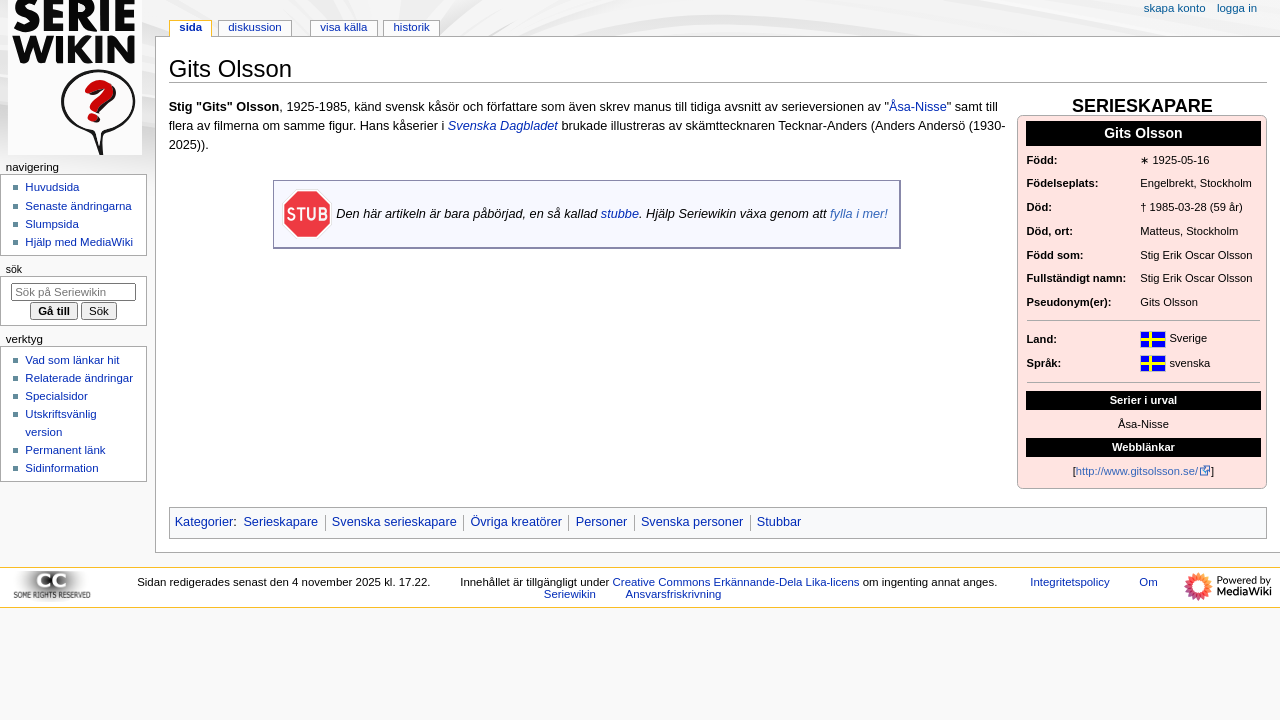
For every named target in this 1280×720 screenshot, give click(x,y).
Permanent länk (65, 450)
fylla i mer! (859, 214)
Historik (412, 27)
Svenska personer (692, 522)
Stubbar (779, 522)
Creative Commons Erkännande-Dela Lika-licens (736, 582)
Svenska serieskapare (394, 522)
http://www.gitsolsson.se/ (1137, 471)
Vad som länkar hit (72, 360)
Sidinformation (61, 468)
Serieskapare (280, 522)
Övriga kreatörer (516, 522)
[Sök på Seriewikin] (73, 292)
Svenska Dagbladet (503, 126)
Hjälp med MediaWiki (79, 242)
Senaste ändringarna (78, 206)
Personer (601, 522)
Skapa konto (1175, 8)
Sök (14, 269)
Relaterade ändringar (79, 378)
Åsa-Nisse (918, 107)
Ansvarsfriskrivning (674, 594)
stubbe (620, 214)
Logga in (1237, 8)
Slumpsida (51, 224)
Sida (190, 27)
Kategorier (204, 522)
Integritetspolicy (1069, 582)
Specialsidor (56, 396)
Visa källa (343, 27)
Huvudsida (52, 187)
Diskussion (254, 27)
